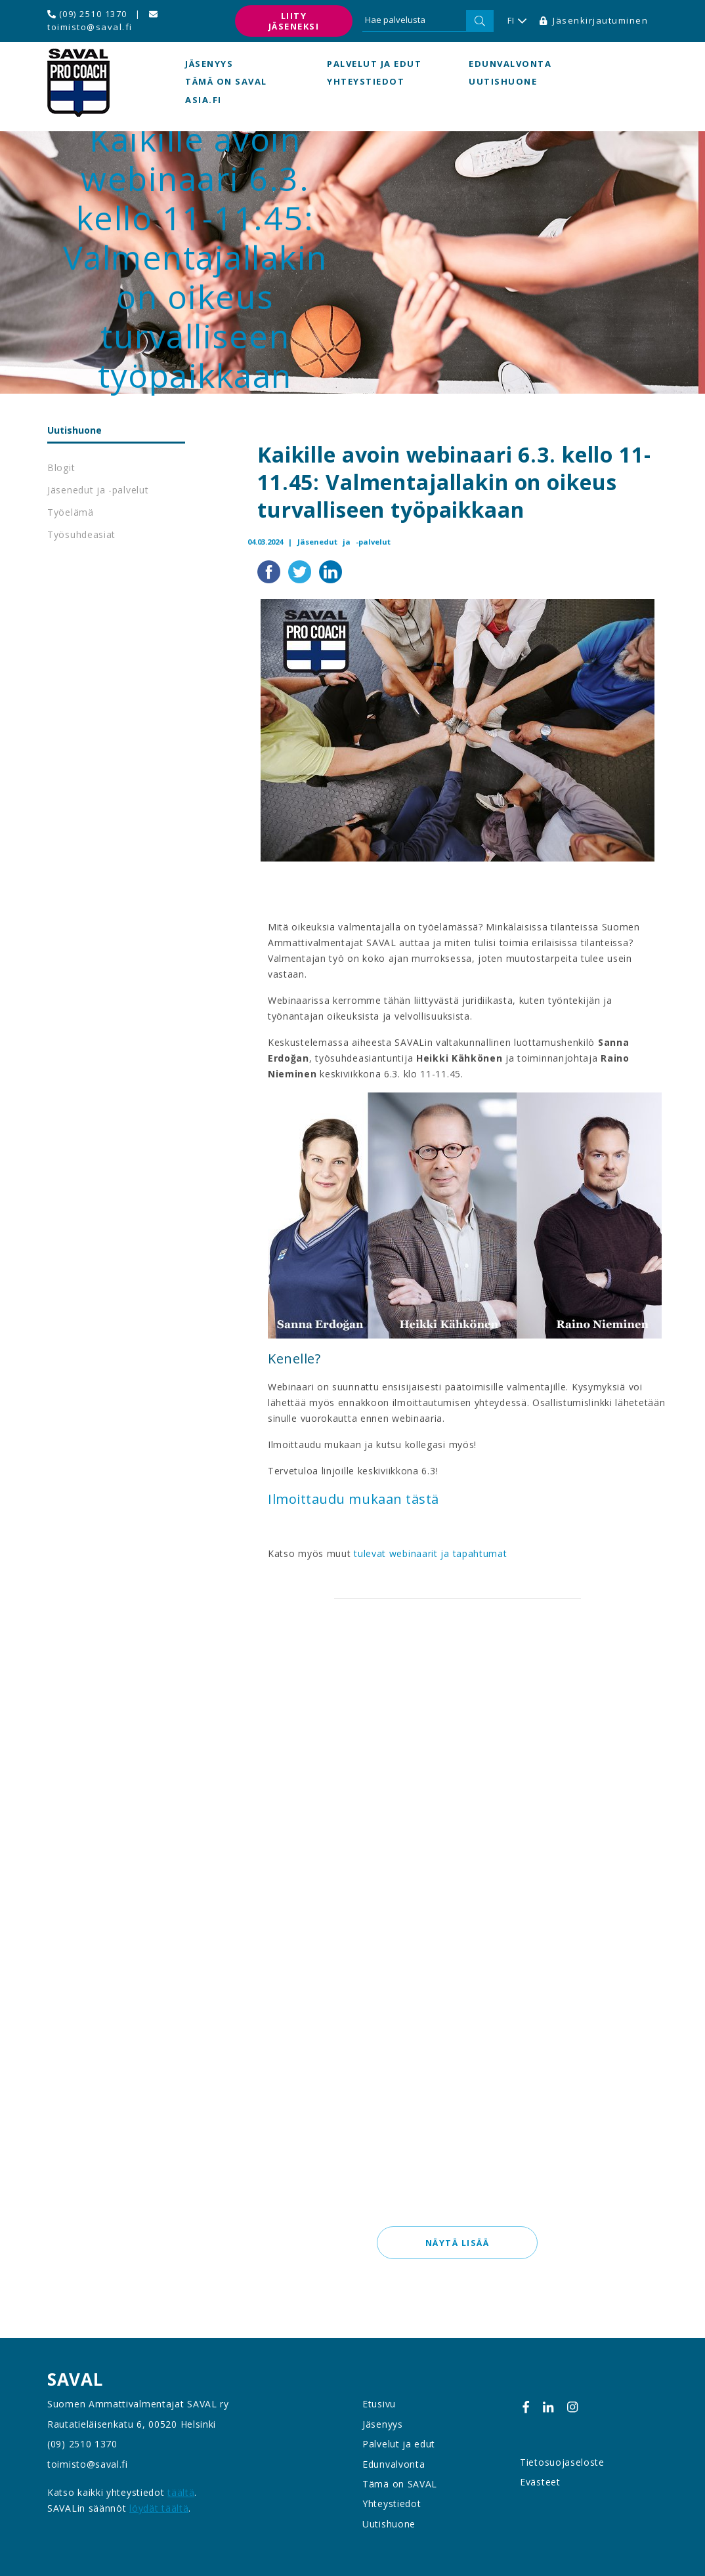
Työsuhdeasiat (81, 534)
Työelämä (70, 512)
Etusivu (379, 2404)
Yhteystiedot (365, 82)
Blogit (61, 467)
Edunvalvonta (510, 64)
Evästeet (540, 2482)
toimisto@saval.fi (102, 21)
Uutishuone (503, 82)
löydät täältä (158, 2508)
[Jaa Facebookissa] (270, 571)
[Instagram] (572, 2407)
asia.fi (203, 100)
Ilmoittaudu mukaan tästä (353, 1499)
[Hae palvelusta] (414, 21)
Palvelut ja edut (374, 64)
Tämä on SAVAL (226, 82)
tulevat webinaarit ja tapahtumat (430, 1554)
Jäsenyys (209, 64)
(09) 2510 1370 (87, 14)
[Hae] (480, 21)
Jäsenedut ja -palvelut (97, 490)
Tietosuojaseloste (562, 2462)
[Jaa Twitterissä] (301, 571)
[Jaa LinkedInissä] (330, 571)
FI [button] (516, 21)
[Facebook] (526, 2407)
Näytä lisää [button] (457, 2243)
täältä (180, 2492)
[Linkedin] (548, 2407)
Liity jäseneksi (294, 21)
